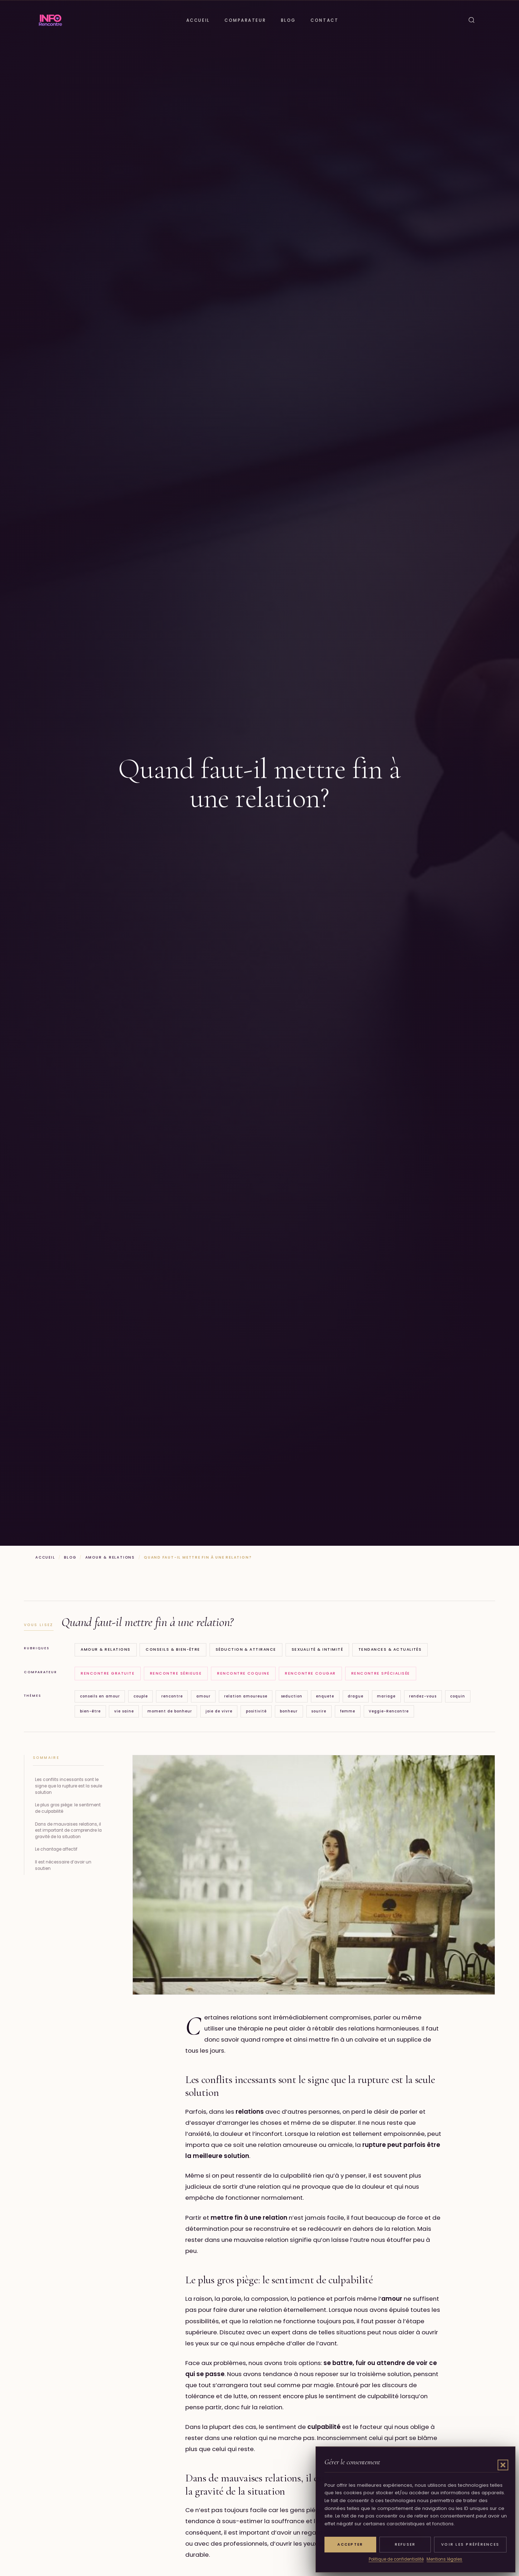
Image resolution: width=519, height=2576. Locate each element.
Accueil (198, 20)
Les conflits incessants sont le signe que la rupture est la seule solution (68, 1786)
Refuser (404, 2544)
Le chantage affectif (56, 1849)
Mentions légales (444, 2559)
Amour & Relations (110, 1557)
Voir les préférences (470, 2544)
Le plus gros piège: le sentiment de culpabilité (68, 1808)
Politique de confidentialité (396, 2559)
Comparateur (245, 20)
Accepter (350, 2544)
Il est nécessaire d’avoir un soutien (63, 1865)
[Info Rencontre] (50, 20)
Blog (288, 20)
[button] (503, 2465)
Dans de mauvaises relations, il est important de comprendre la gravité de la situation (68, 1830)
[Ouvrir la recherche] (471, 20)
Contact (324, 20)
